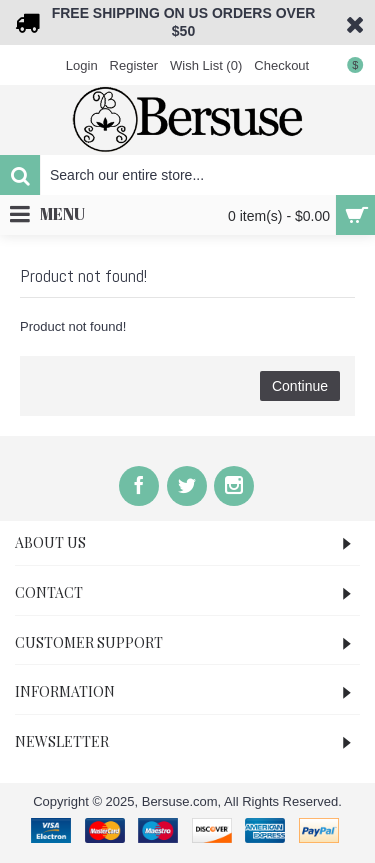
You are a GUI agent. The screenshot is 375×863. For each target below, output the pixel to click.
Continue (300, 386)
